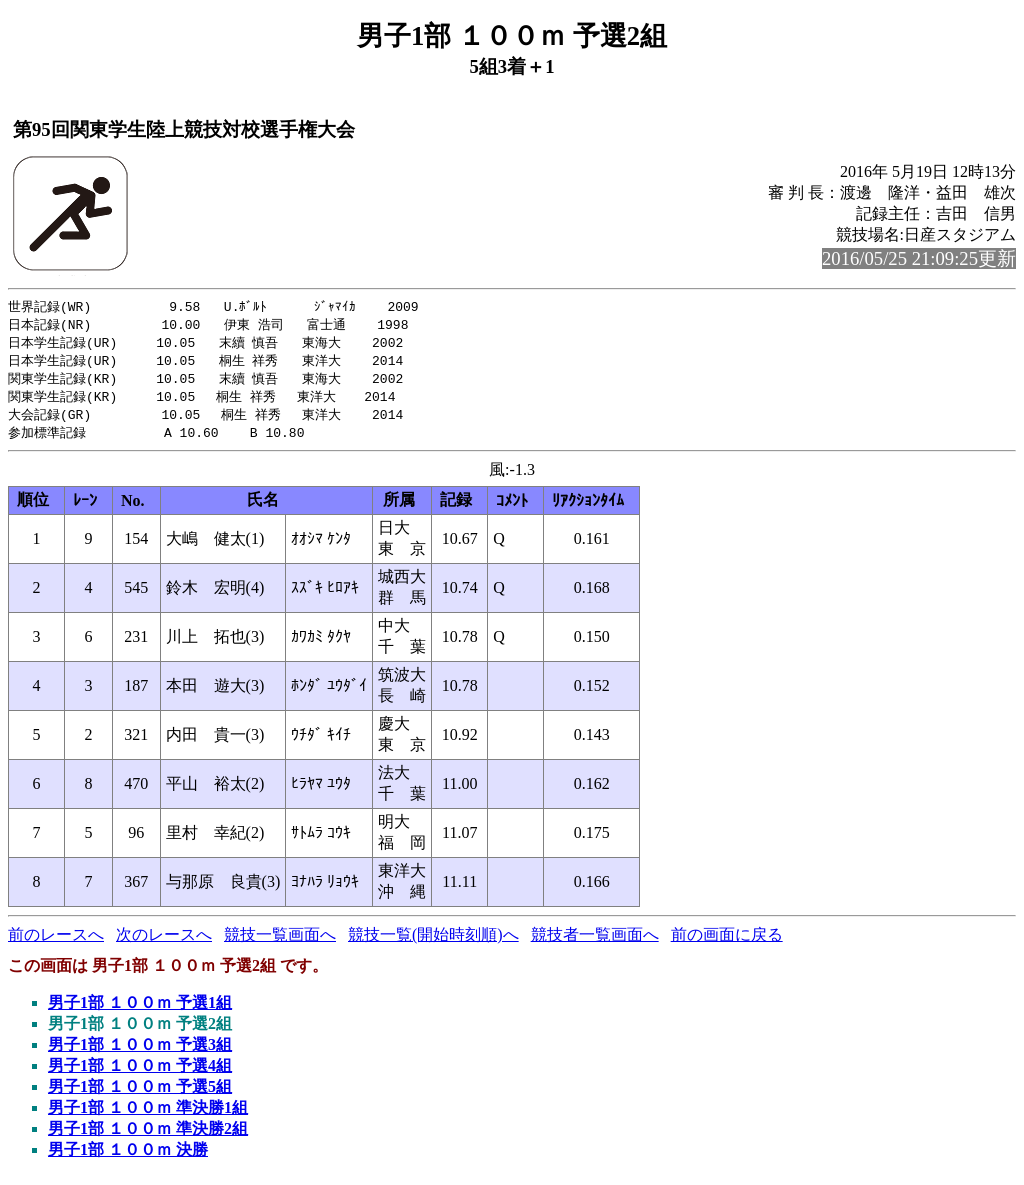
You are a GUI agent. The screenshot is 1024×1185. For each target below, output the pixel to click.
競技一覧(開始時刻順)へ (433, 942)
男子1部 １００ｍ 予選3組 (140, 1052)
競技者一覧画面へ (595, 942)
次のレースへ (164, 942)
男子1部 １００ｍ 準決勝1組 (148, 1115)
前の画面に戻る (727, 942)
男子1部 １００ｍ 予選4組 (140, 1073)
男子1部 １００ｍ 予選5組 (140, 1094)
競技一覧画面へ (280, 942)
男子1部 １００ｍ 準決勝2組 (148, 1136)
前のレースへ (56, 942)
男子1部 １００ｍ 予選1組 (140, 1010)
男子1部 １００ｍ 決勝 (128, 1157)
